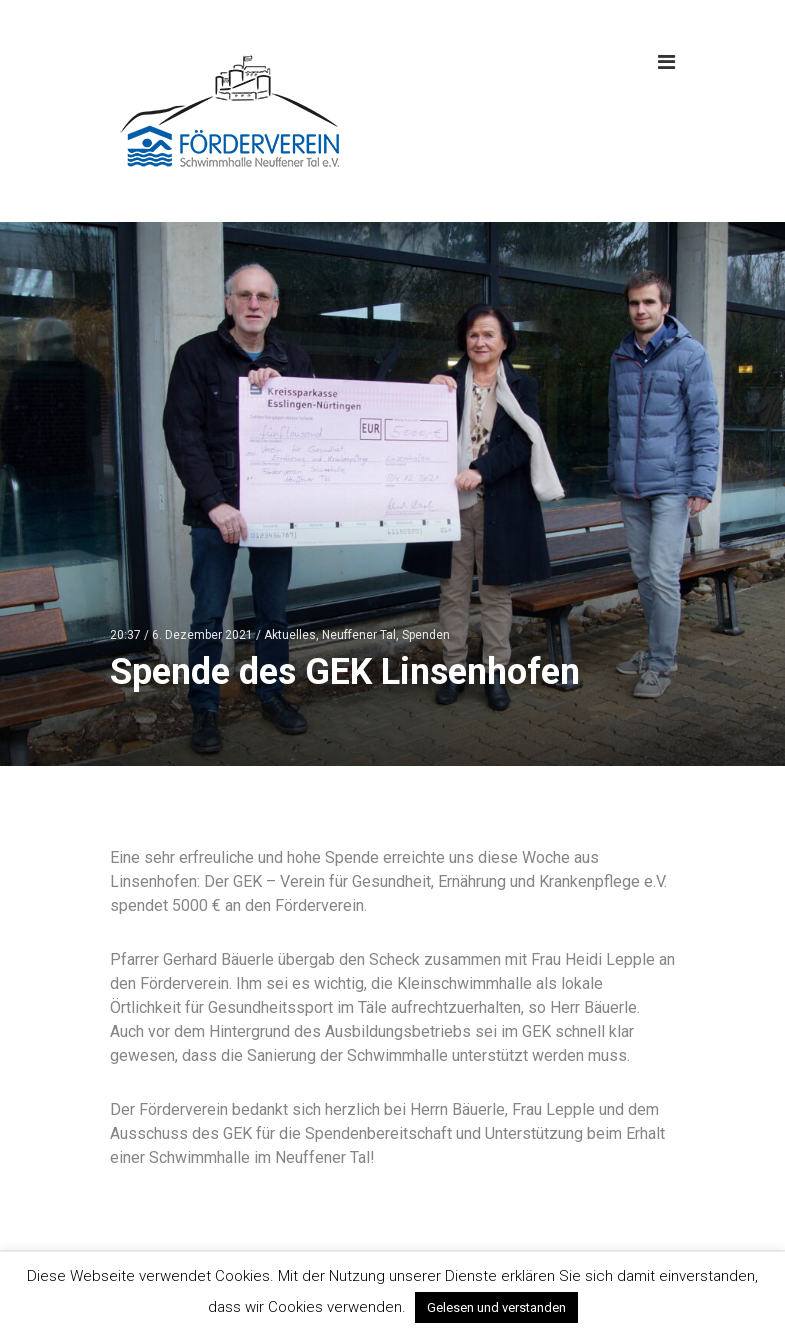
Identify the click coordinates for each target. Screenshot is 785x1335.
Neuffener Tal (359, 635)
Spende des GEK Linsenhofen (345, 672)
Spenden (426, 635)
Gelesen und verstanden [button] (496, 1307)
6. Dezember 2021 (202, 635)
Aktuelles (290, 635)
